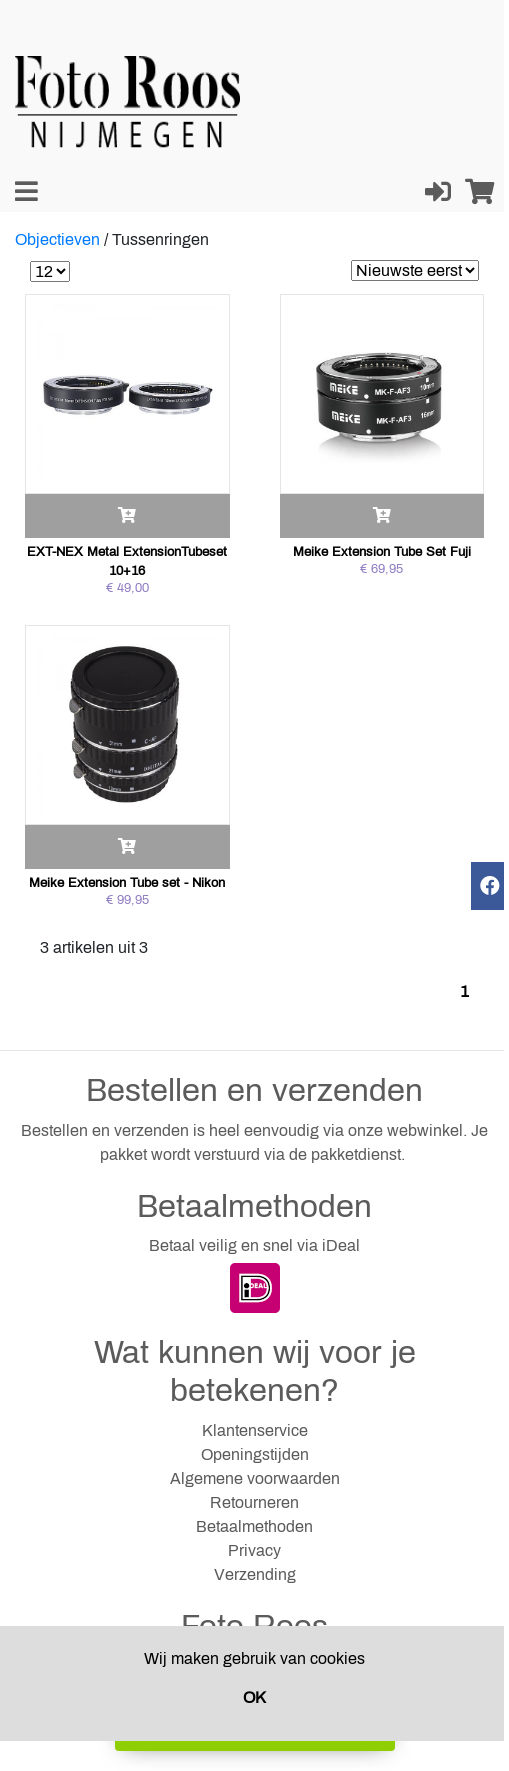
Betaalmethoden (254, 1526)
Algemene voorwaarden (255, 1478)
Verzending (255, 1574)
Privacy (254, 1550)
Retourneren (254, 1502)
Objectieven (57, 239)
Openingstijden (255, 1454)
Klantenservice (255, 1430)
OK (254, 1697)
